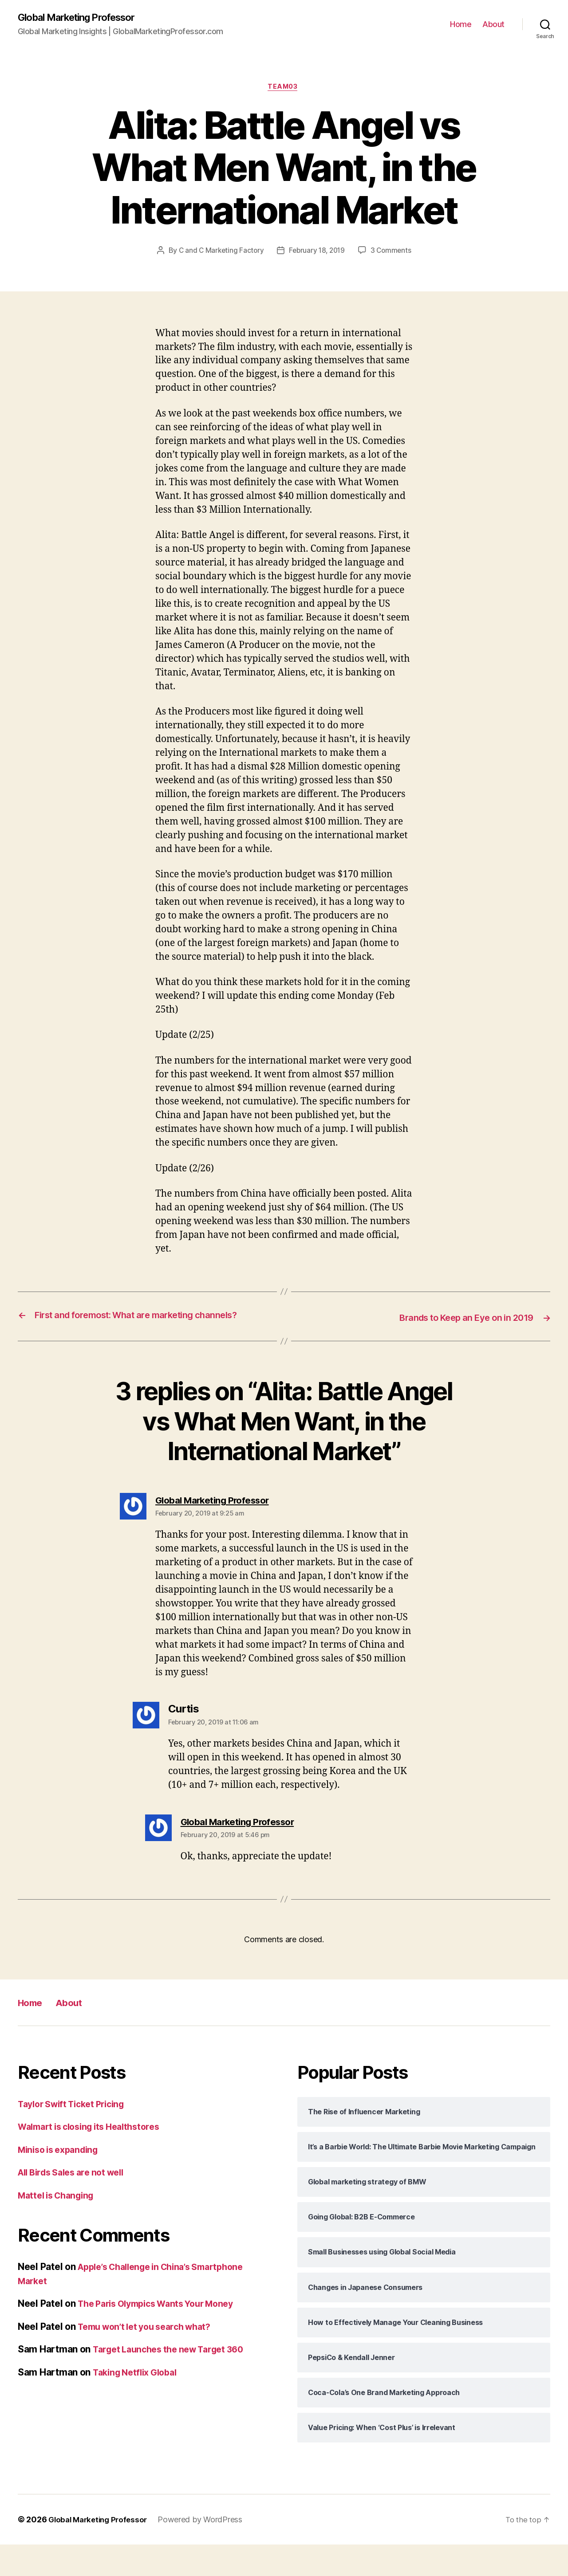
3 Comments (290, 269)
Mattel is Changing (59, 2226)
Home (460, 24)
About (493, 24)
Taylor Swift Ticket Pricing (76, 2134)
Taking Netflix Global (139, 2403)
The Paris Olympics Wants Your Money (163, 2334)
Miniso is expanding (62, 2180)
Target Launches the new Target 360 (174, 2380)
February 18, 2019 (351, 252)
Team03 (284, 89)
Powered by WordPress (206, 2551)
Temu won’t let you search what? (151, 2357)
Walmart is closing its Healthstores (96, 2158)
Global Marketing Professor (84, 17)
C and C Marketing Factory (252, 252)
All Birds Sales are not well (76, 2203)
